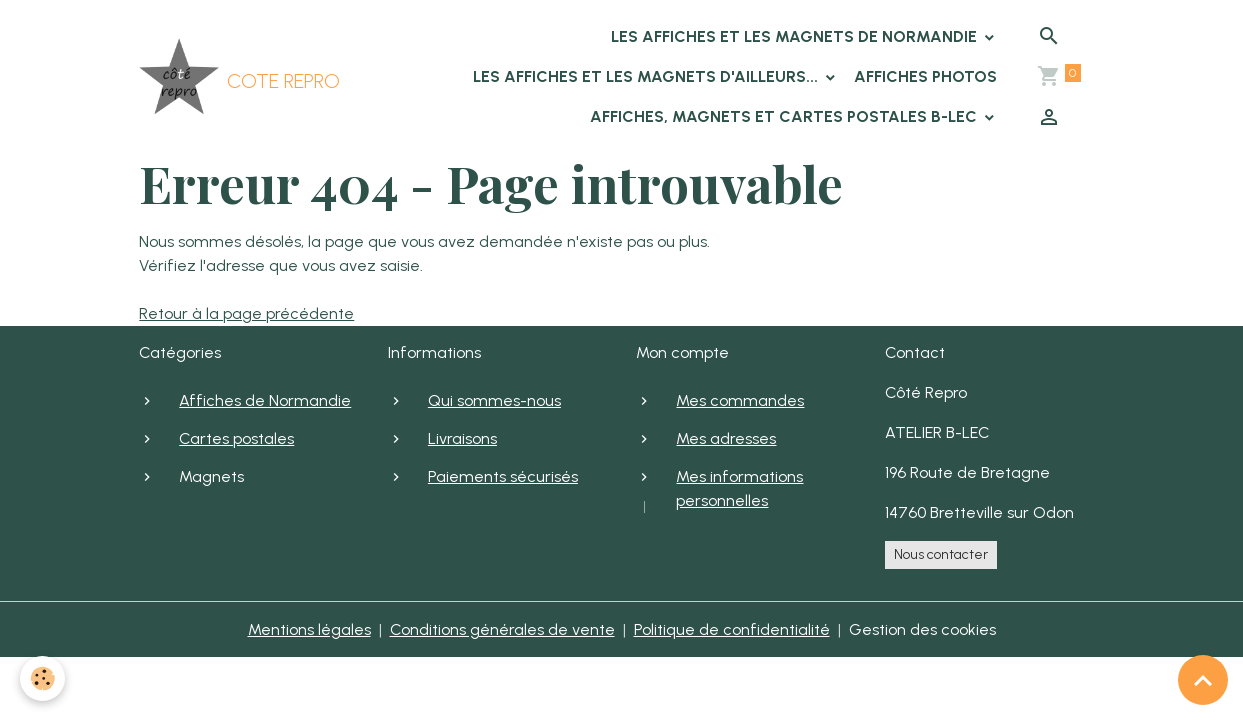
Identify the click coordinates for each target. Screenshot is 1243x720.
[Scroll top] (1203, 680)
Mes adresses (726, 438)
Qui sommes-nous (494, 400)
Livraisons (462, 438)
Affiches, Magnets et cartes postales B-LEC (785, 116)
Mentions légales (309, 629)
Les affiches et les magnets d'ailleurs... (647, 76)
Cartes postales (236, 438)
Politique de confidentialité (732, 629)
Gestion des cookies (922, 629)
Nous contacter (941, 554)
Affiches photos (925, 76)
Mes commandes (740, 400)
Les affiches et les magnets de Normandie (796, 36)
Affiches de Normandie (265, 400)
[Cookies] (42, 678)
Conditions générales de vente (502, 629)
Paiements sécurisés (503, 476)
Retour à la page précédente (246, 313)
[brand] (199, 77)
